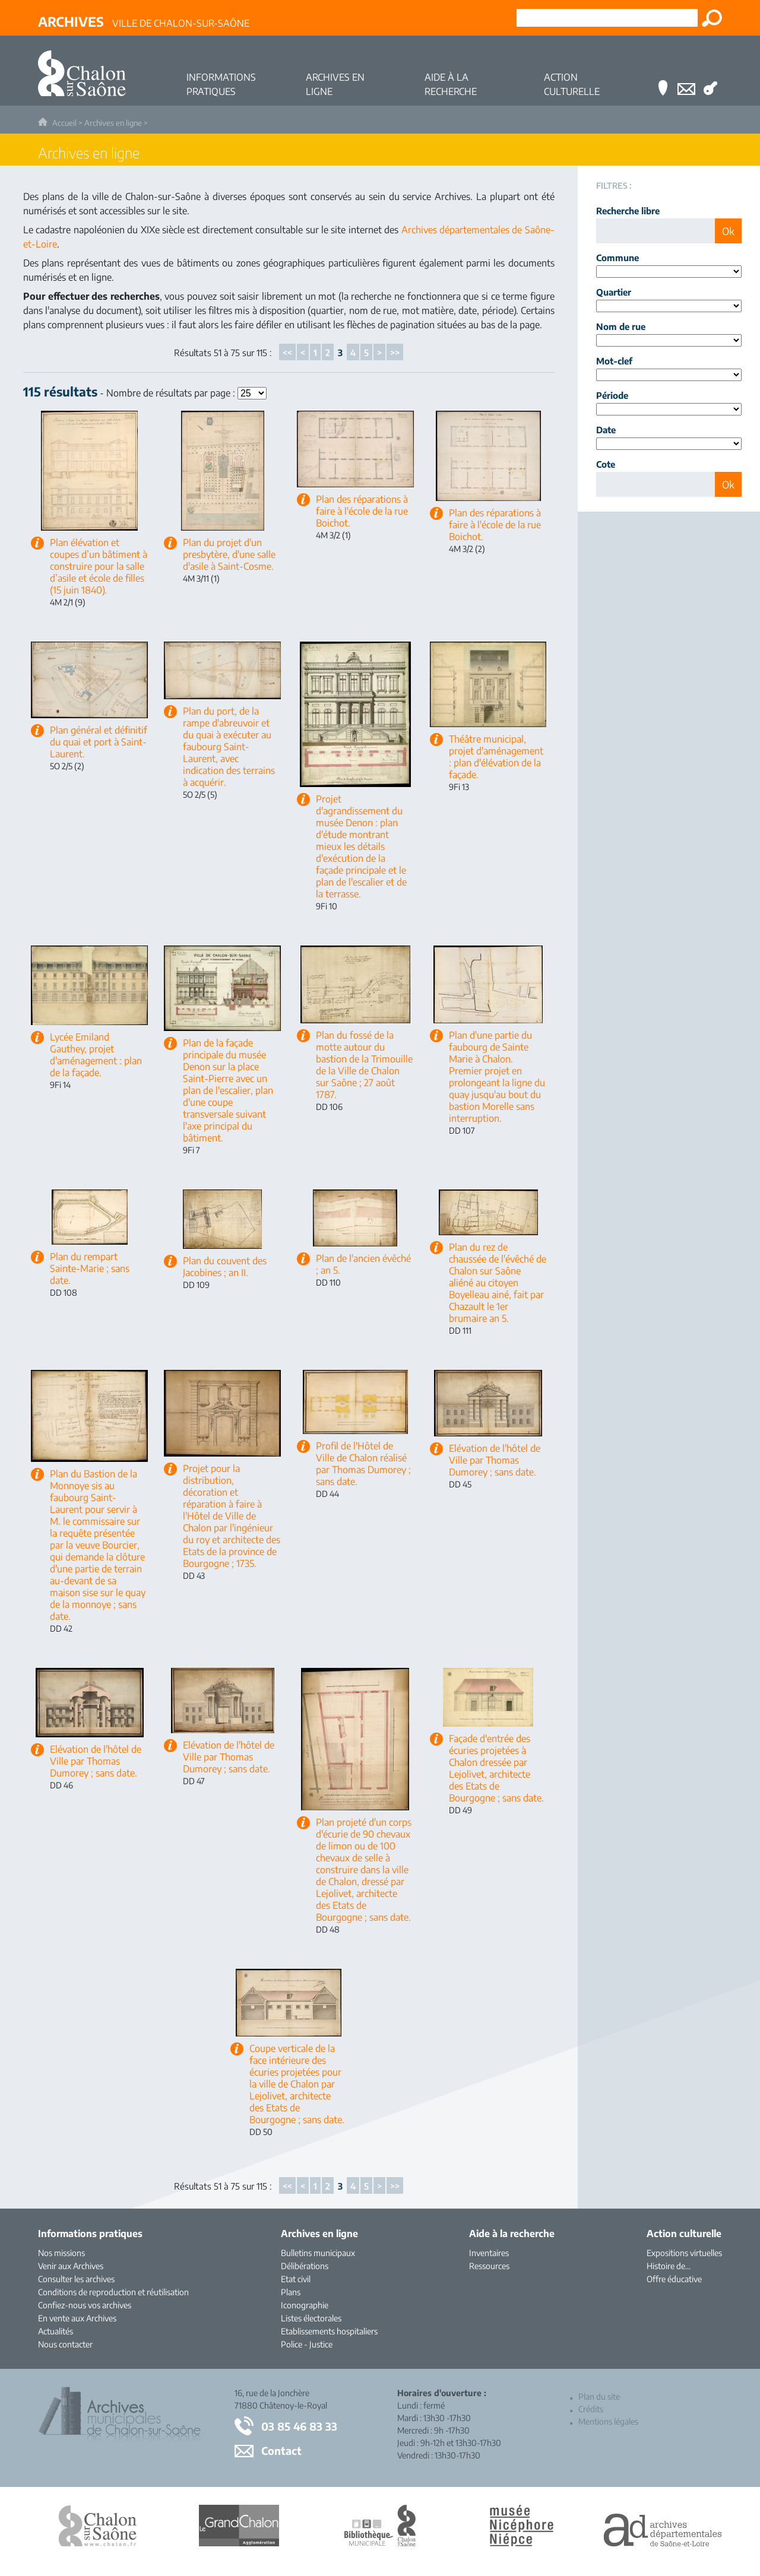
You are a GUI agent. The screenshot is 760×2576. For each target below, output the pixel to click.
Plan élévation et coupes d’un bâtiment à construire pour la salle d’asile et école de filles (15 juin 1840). (98, 566)
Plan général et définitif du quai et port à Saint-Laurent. (98, 742)
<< (287, 352)
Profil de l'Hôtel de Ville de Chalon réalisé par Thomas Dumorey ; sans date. (363, 1463)
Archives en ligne (113, 123)
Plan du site (599, 2396)
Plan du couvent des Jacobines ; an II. (225, 1267)
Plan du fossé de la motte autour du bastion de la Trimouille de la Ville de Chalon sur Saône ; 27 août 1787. (364, 1064)
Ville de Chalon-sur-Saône (143, 21)
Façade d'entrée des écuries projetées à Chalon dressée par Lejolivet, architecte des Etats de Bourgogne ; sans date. (496, 1768)
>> (395, 352)
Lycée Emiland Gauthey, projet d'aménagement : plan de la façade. (96, 1054)
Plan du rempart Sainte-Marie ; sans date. (89, 1268)
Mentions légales (608, 2421)
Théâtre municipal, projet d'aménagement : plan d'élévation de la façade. (496, 757)
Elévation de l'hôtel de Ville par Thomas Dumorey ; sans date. (494, 1460)
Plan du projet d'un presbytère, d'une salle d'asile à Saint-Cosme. (229, 554)
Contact (281, 2450)
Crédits (590, 2409)
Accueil (64, 123)
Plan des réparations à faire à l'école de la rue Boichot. (362, 511)
